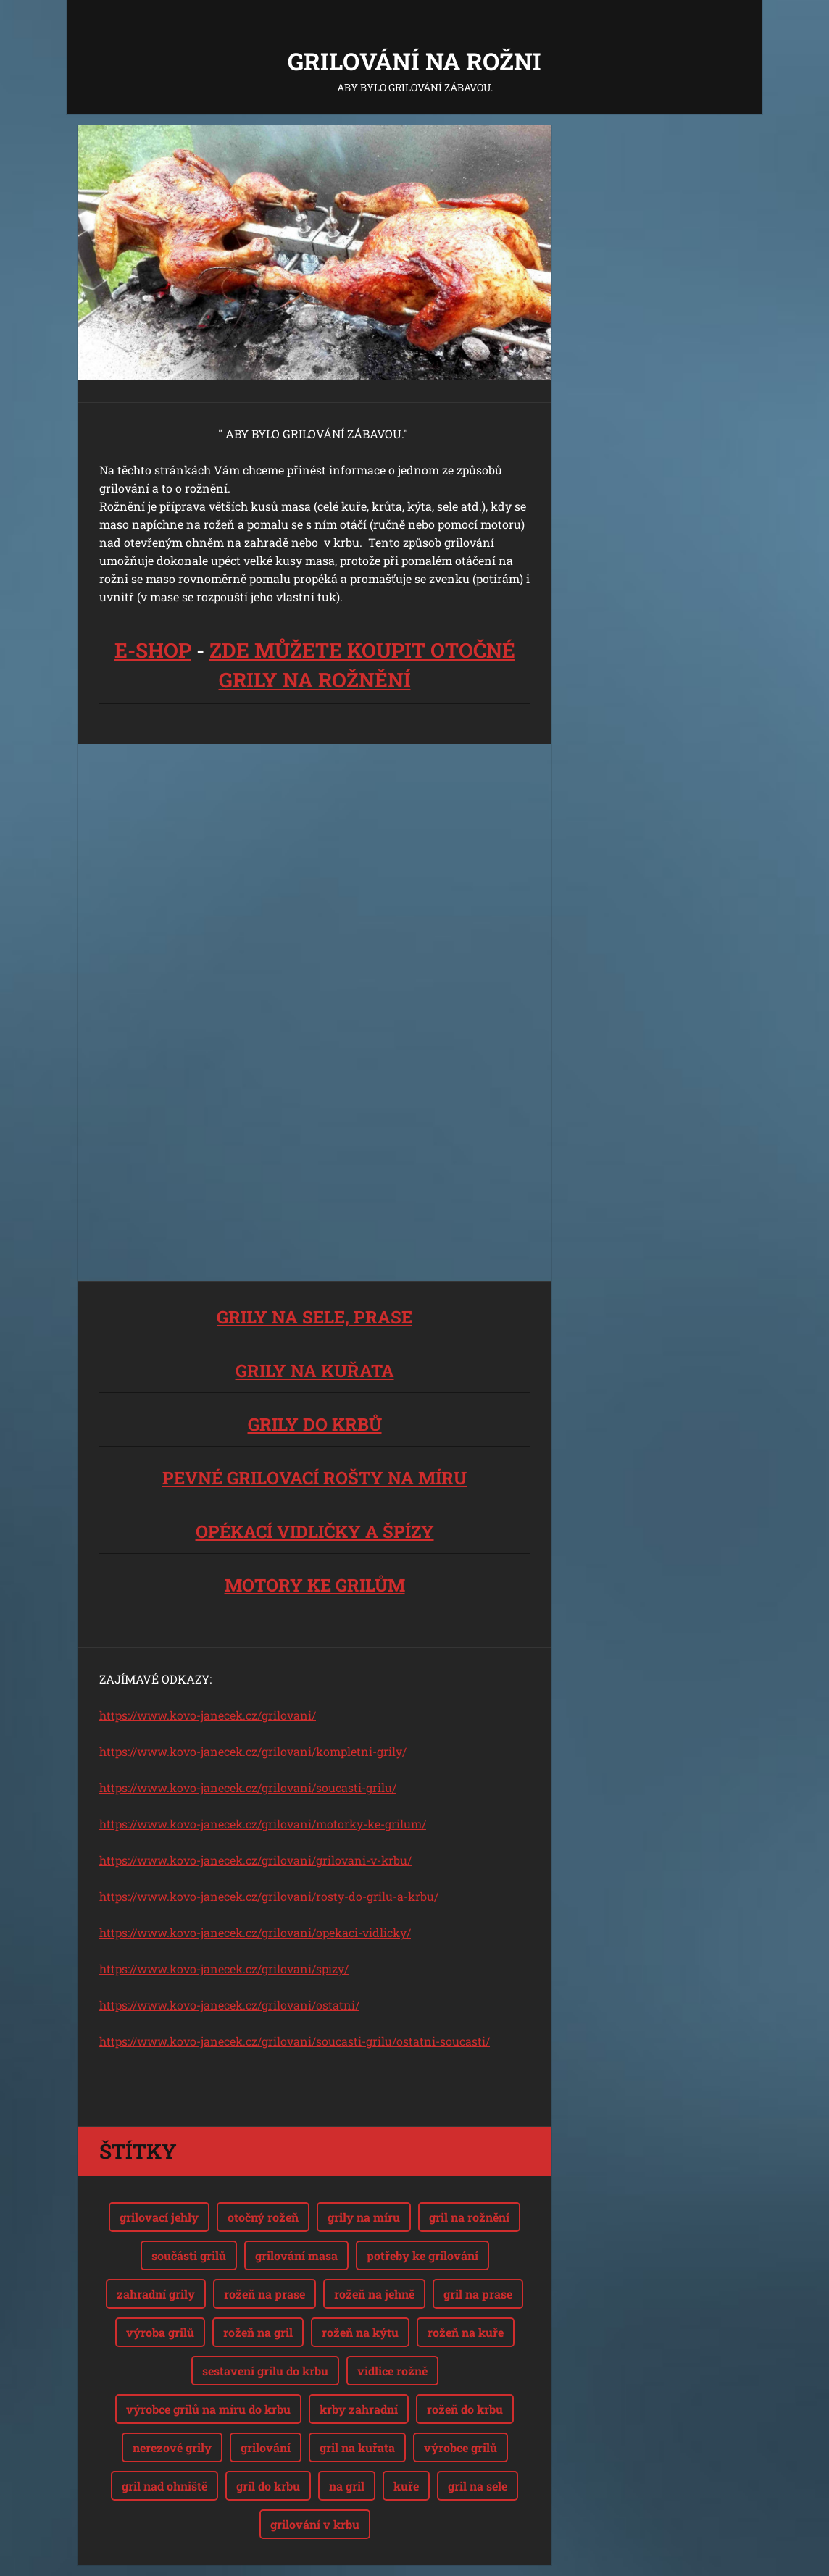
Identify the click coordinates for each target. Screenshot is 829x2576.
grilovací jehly (159, 2217)
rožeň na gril (258, 2332)
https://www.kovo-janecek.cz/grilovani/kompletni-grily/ (253, 1751)
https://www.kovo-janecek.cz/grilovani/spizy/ (224, 1968)
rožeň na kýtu (360, 2332)
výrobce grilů (460, 2447)
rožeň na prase (264, 2293)
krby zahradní (359, 2409)
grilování (266, 2447)
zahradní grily (156, 2293)
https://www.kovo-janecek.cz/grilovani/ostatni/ (229, 2004)
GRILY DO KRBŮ (315, 1424)
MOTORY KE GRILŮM (315, 1585)
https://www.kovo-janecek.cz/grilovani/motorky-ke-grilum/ (262, 1823)
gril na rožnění (469, 2217)
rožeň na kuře (466, 2332)
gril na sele (477, 2485)
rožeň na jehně (374, 2293)
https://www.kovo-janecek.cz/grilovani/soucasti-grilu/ (247, 1787)
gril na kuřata (357, 2447)
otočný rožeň (263, 2217)
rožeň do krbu (465, 2409)
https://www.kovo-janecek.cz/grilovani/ (207, 1715)
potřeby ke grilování (422, 2255)
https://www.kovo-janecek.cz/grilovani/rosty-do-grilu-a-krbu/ (268, 1896)
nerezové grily (172, 2447)
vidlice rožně (392, 2370)
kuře (406, 2485)
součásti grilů (188, 2255)
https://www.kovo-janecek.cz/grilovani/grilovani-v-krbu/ (255, 1860)
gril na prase (477, 2293)
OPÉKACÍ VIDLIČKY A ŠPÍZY (315, 1531)
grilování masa (296, 2255)
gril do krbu (268, 2485)
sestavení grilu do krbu (265, 2370)
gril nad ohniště (164, 2485)
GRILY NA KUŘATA (315, 1370)
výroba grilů (160, 2332)
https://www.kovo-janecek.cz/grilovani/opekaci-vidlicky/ (255, 1932)
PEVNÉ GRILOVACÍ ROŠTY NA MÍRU (314, 1477)
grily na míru (364, 2217)
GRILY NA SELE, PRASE (314, 1317)
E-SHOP (152, 650)
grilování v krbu (314, 2524)
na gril (346, 2485)
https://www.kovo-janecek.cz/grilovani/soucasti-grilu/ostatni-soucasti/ (294, 2041)
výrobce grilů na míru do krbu (208, 2409)
